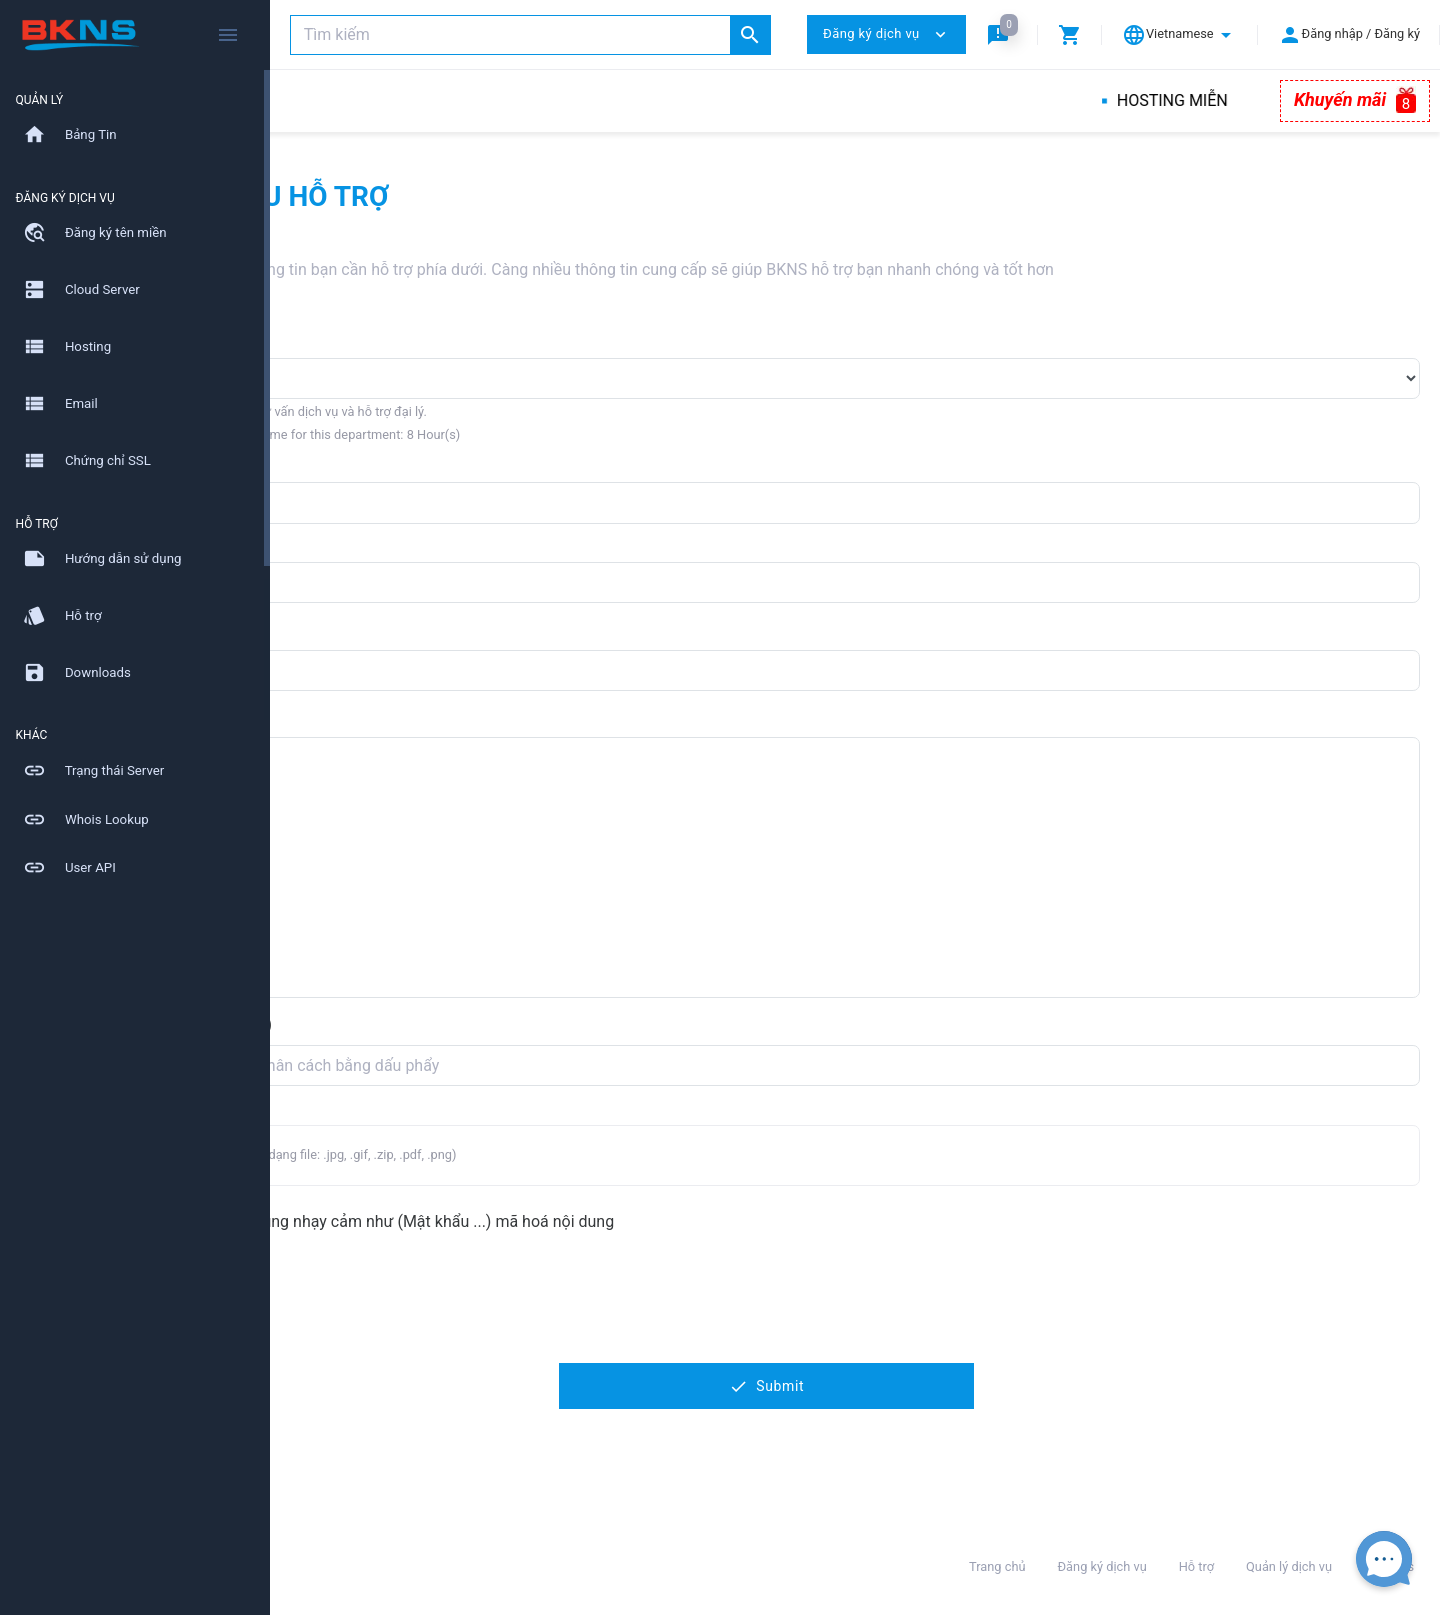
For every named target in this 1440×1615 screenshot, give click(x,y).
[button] (1002, 34)
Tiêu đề (316, 629)
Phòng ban (328, 337)
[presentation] (442, 1300)
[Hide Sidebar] (228, 35)
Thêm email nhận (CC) (369, 1024)
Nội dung (322, 717)
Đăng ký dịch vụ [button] (886, 34)
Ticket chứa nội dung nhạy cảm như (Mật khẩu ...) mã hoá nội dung (554, 1221)
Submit (855, 1386)
